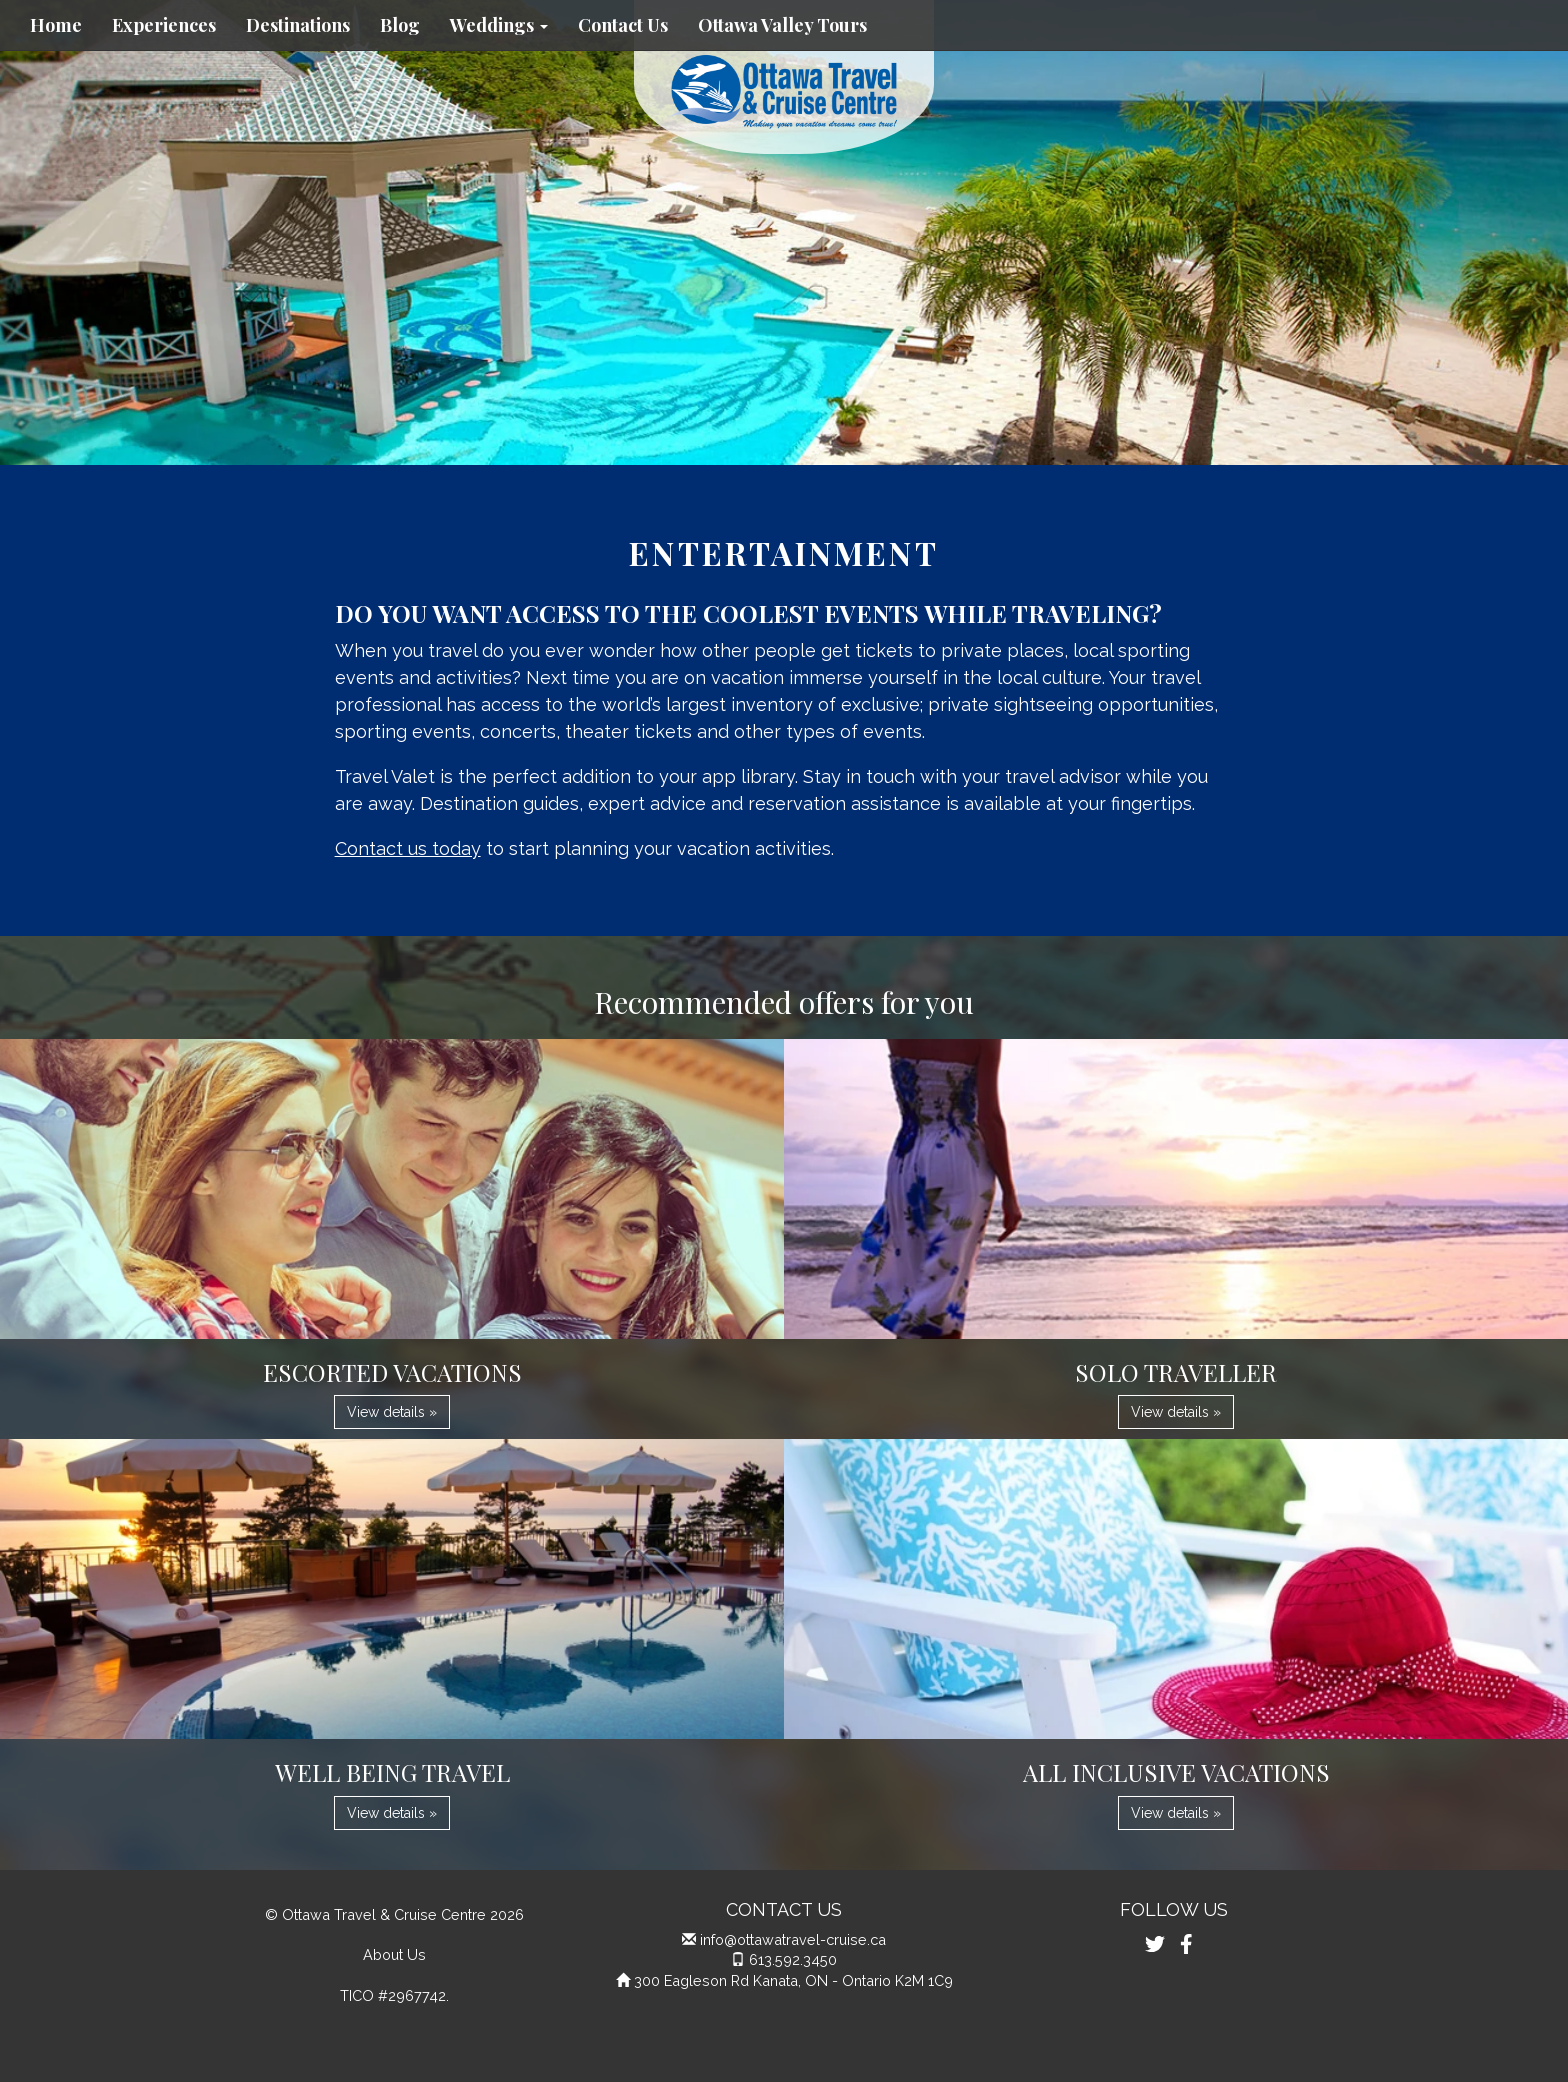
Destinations (298, 25)
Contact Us (623, 25)
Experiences (164, 25)
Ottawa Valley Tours (782, 25)
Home (56, 25)
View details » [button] (392, 1412)
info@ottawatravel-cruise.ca (793, 1939)
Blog (400, 25)
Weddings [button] (499, 25)
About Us (394, 1954)
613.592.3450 (793, 1959)
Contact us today (408, 848)
